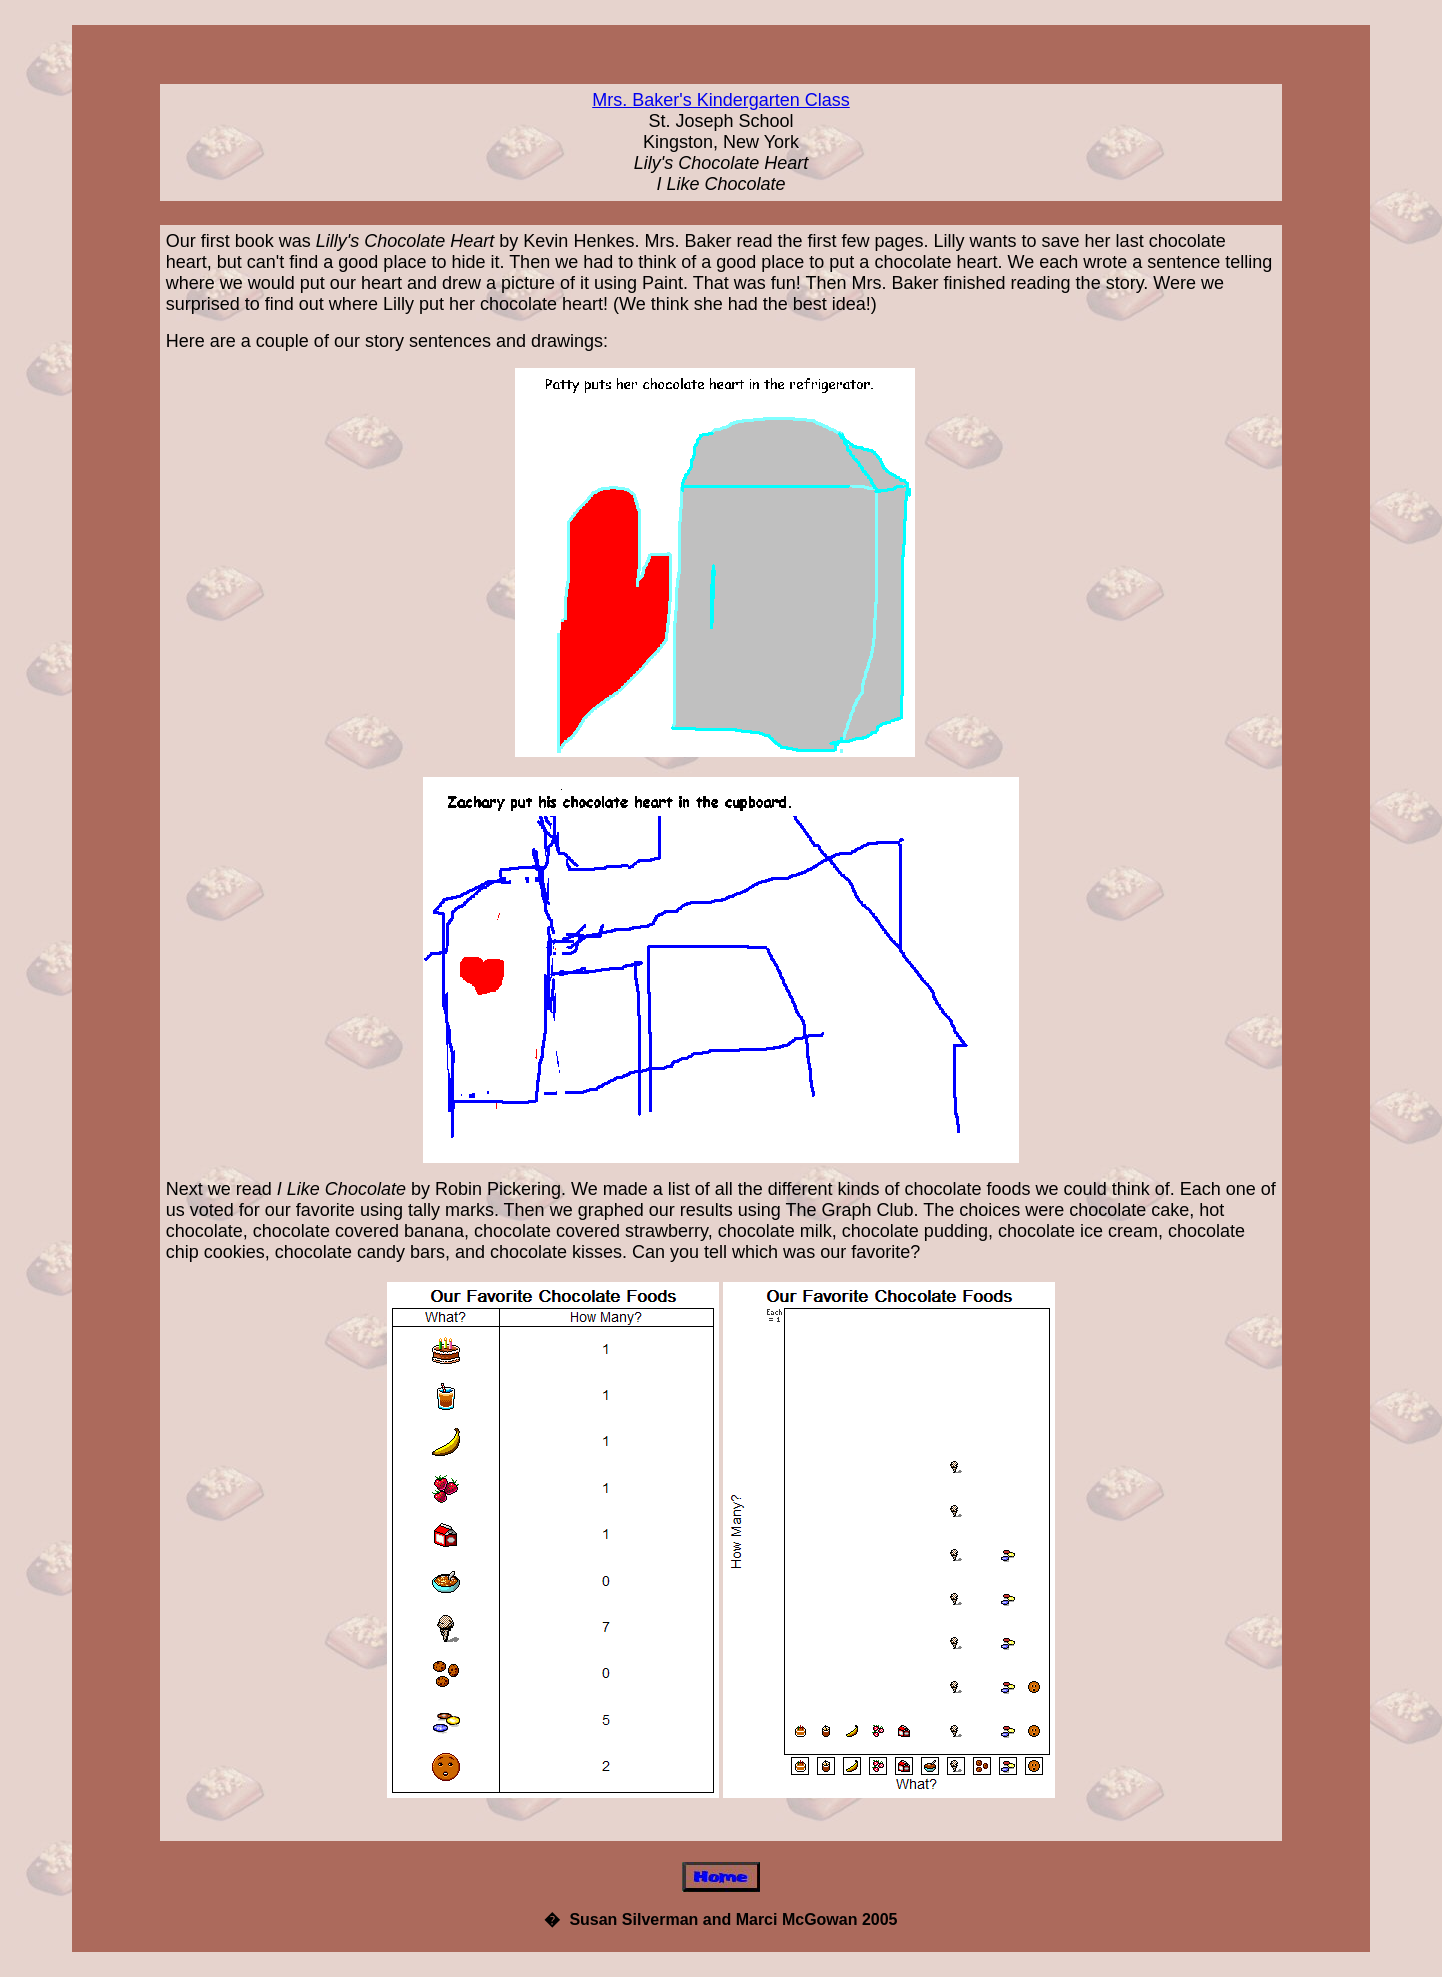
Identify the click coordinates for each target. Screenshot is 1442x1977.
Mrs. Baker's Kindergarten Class (721, 100)
